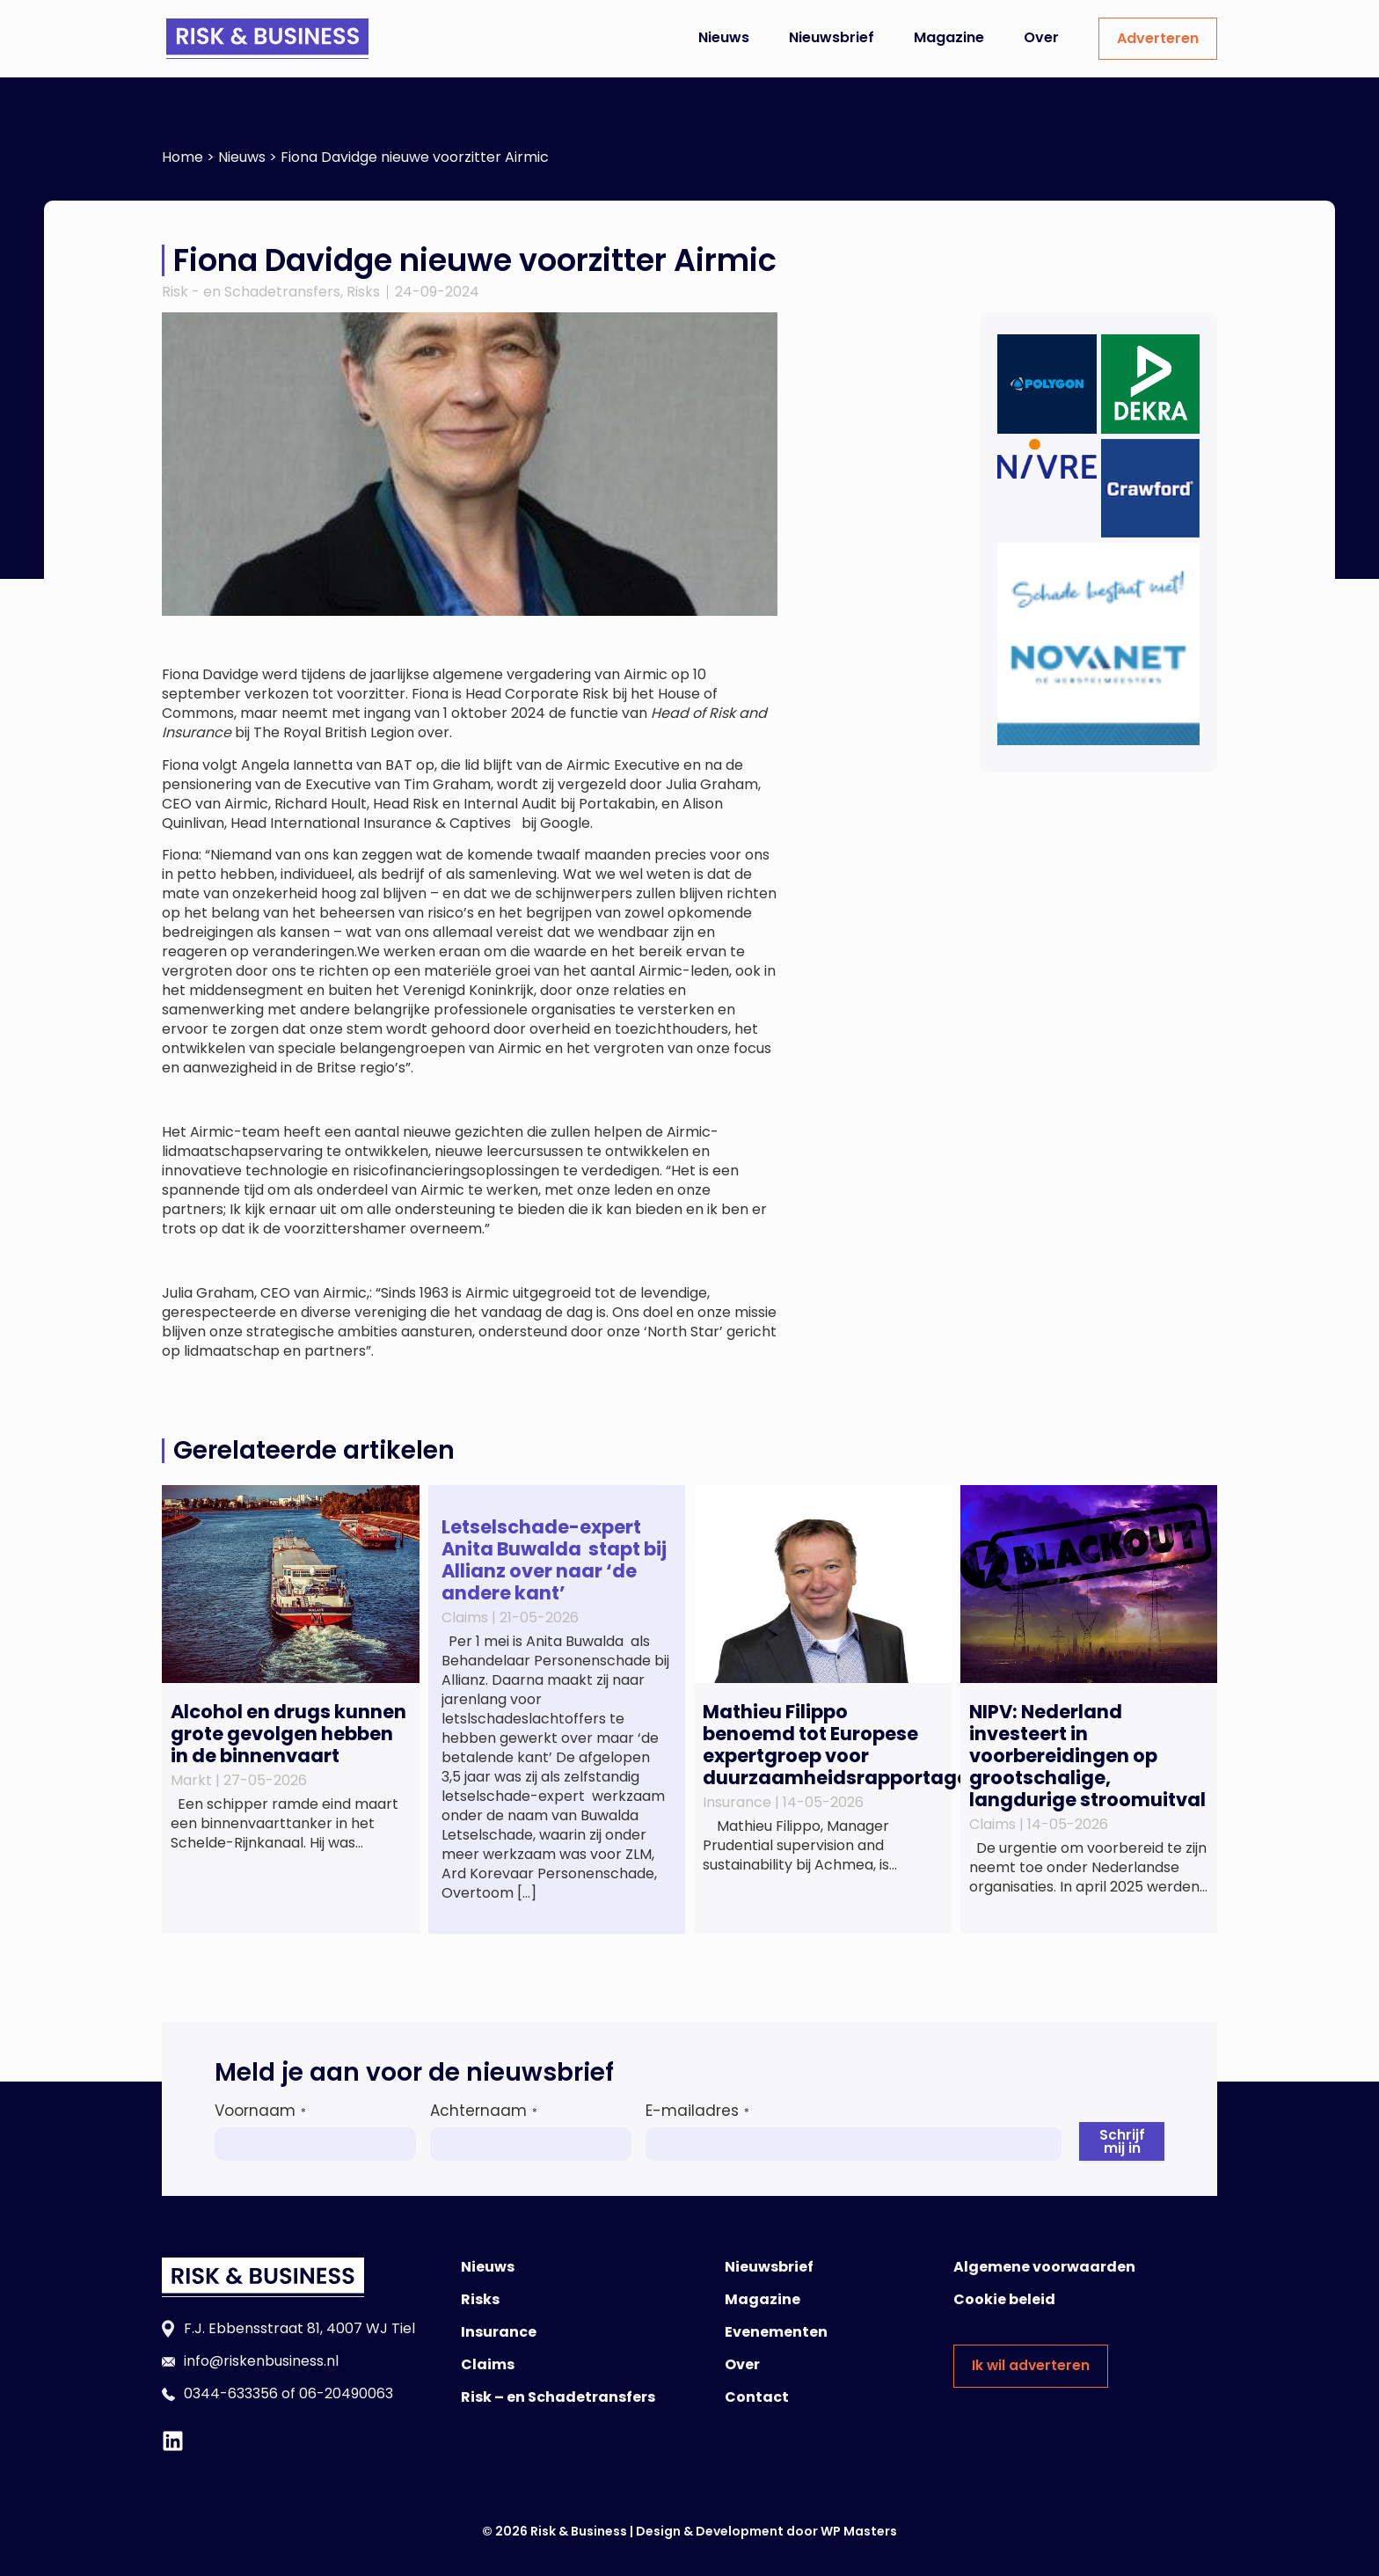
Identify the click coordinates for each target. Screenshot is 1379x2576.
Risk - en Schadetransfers (251, 292)
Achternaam (483, 2110)
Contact (757, 2397)
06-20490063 (346, 2393)
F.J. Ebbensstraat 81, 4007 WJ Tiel (299, 2328)
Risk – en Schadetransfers (558, 2397)
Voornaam (260, 2110)
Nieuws (723, 37)
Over (1041, 37)
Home (182, 157)
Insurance (498, 2332)
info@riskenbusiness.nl (261, 2361)
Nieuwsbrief (831, 37)
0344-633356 (231, 2393)
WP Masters (859, 2531)
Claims (487, 2364)
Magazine (949, 37)
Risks (363, 292)
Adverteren (1158, 38)
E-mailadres (697, 2110)
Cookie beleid (1004, 2299)
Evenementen (776, 2332)
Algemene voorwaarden (1044, 2267)
